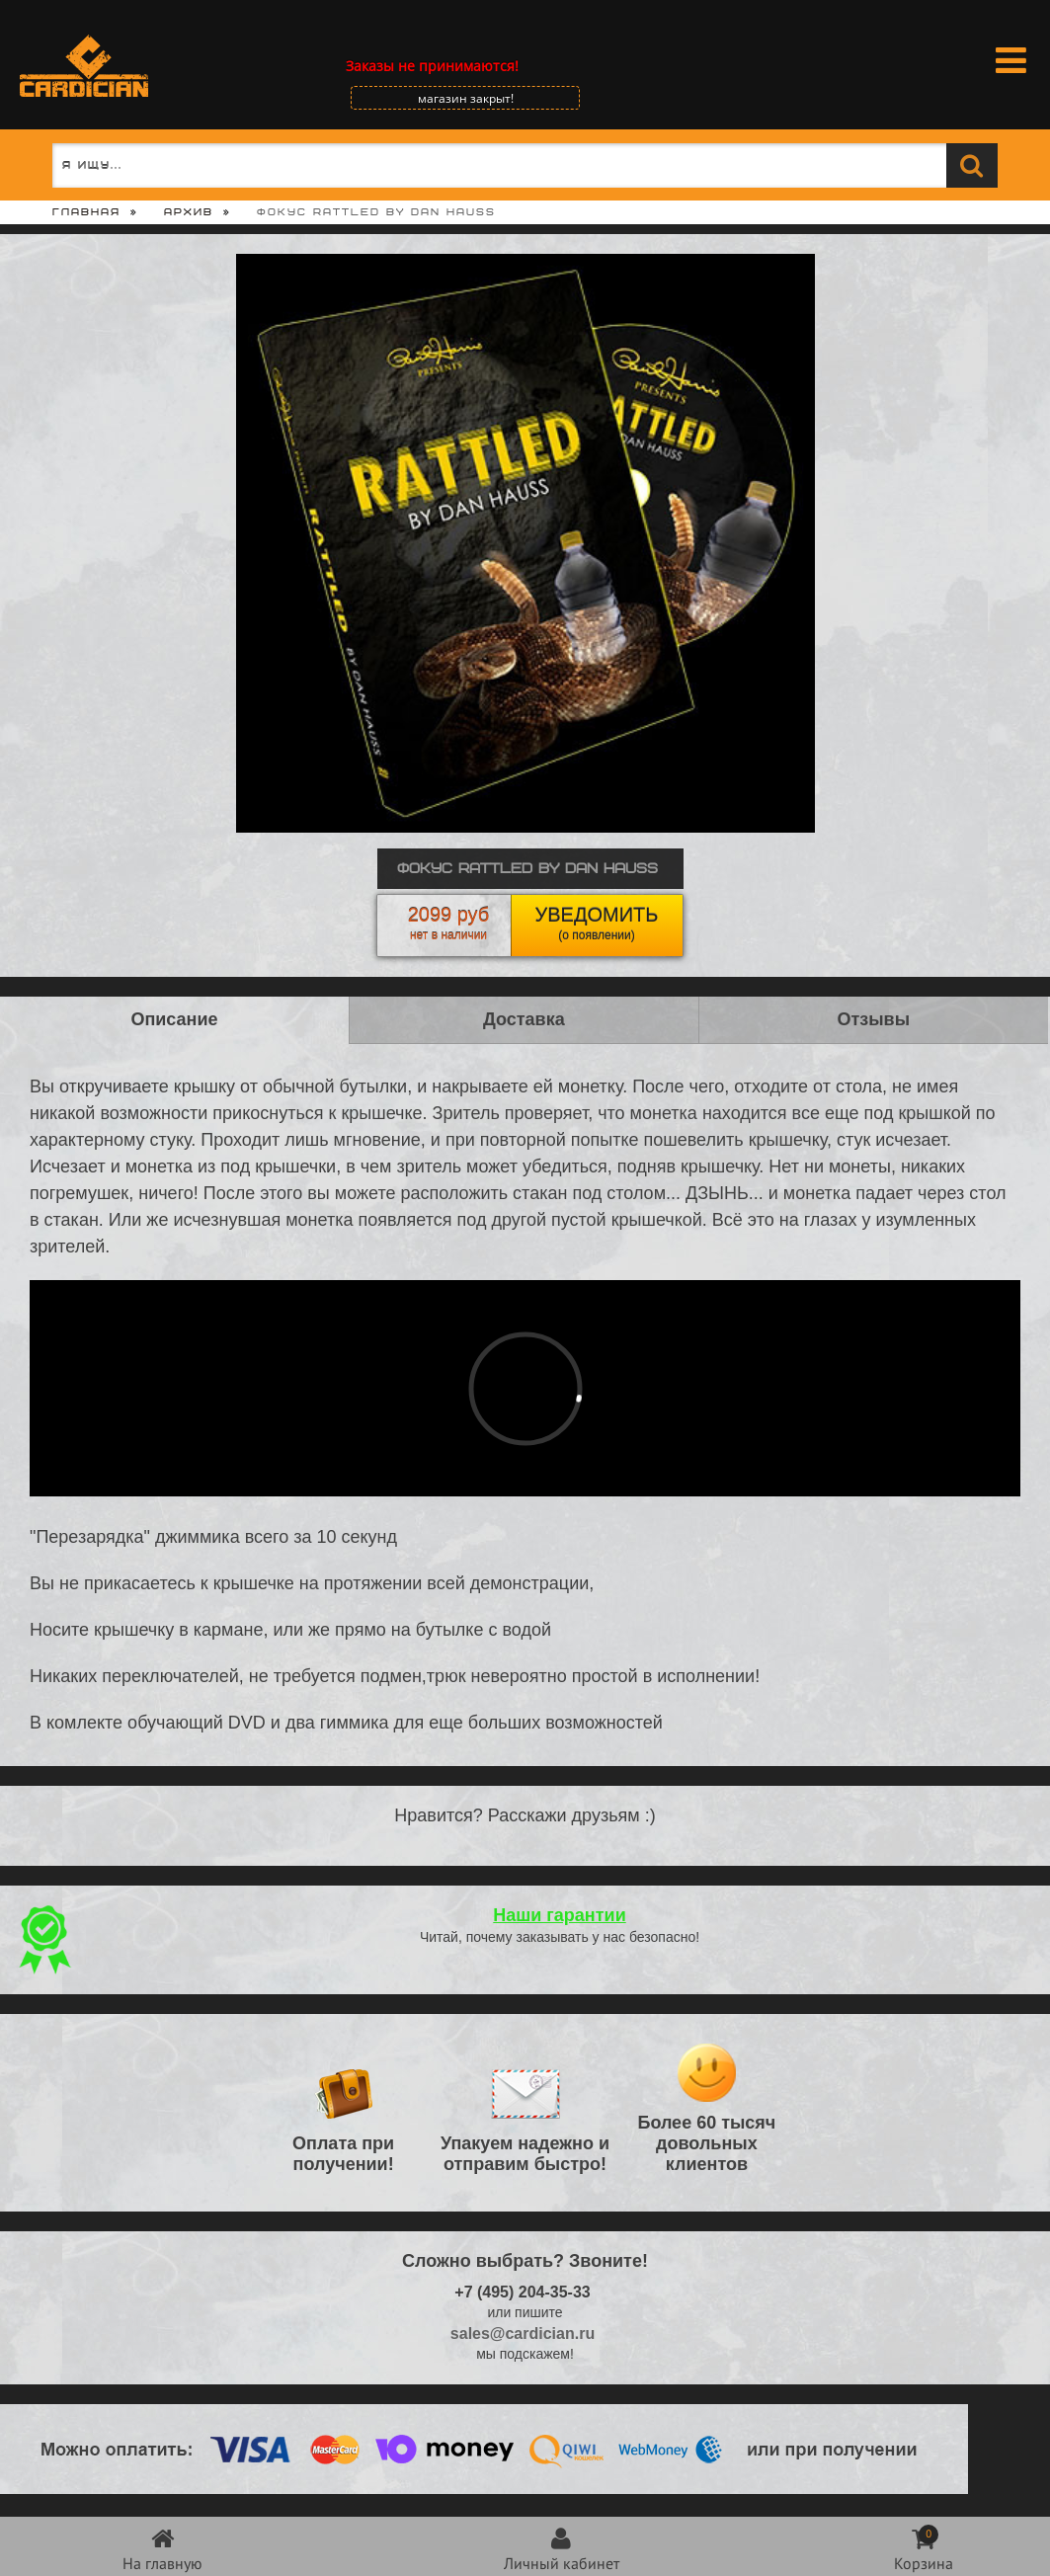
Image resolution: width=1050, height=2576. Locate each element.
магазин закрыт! (466, 98)
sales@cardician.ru (522, 2333)
